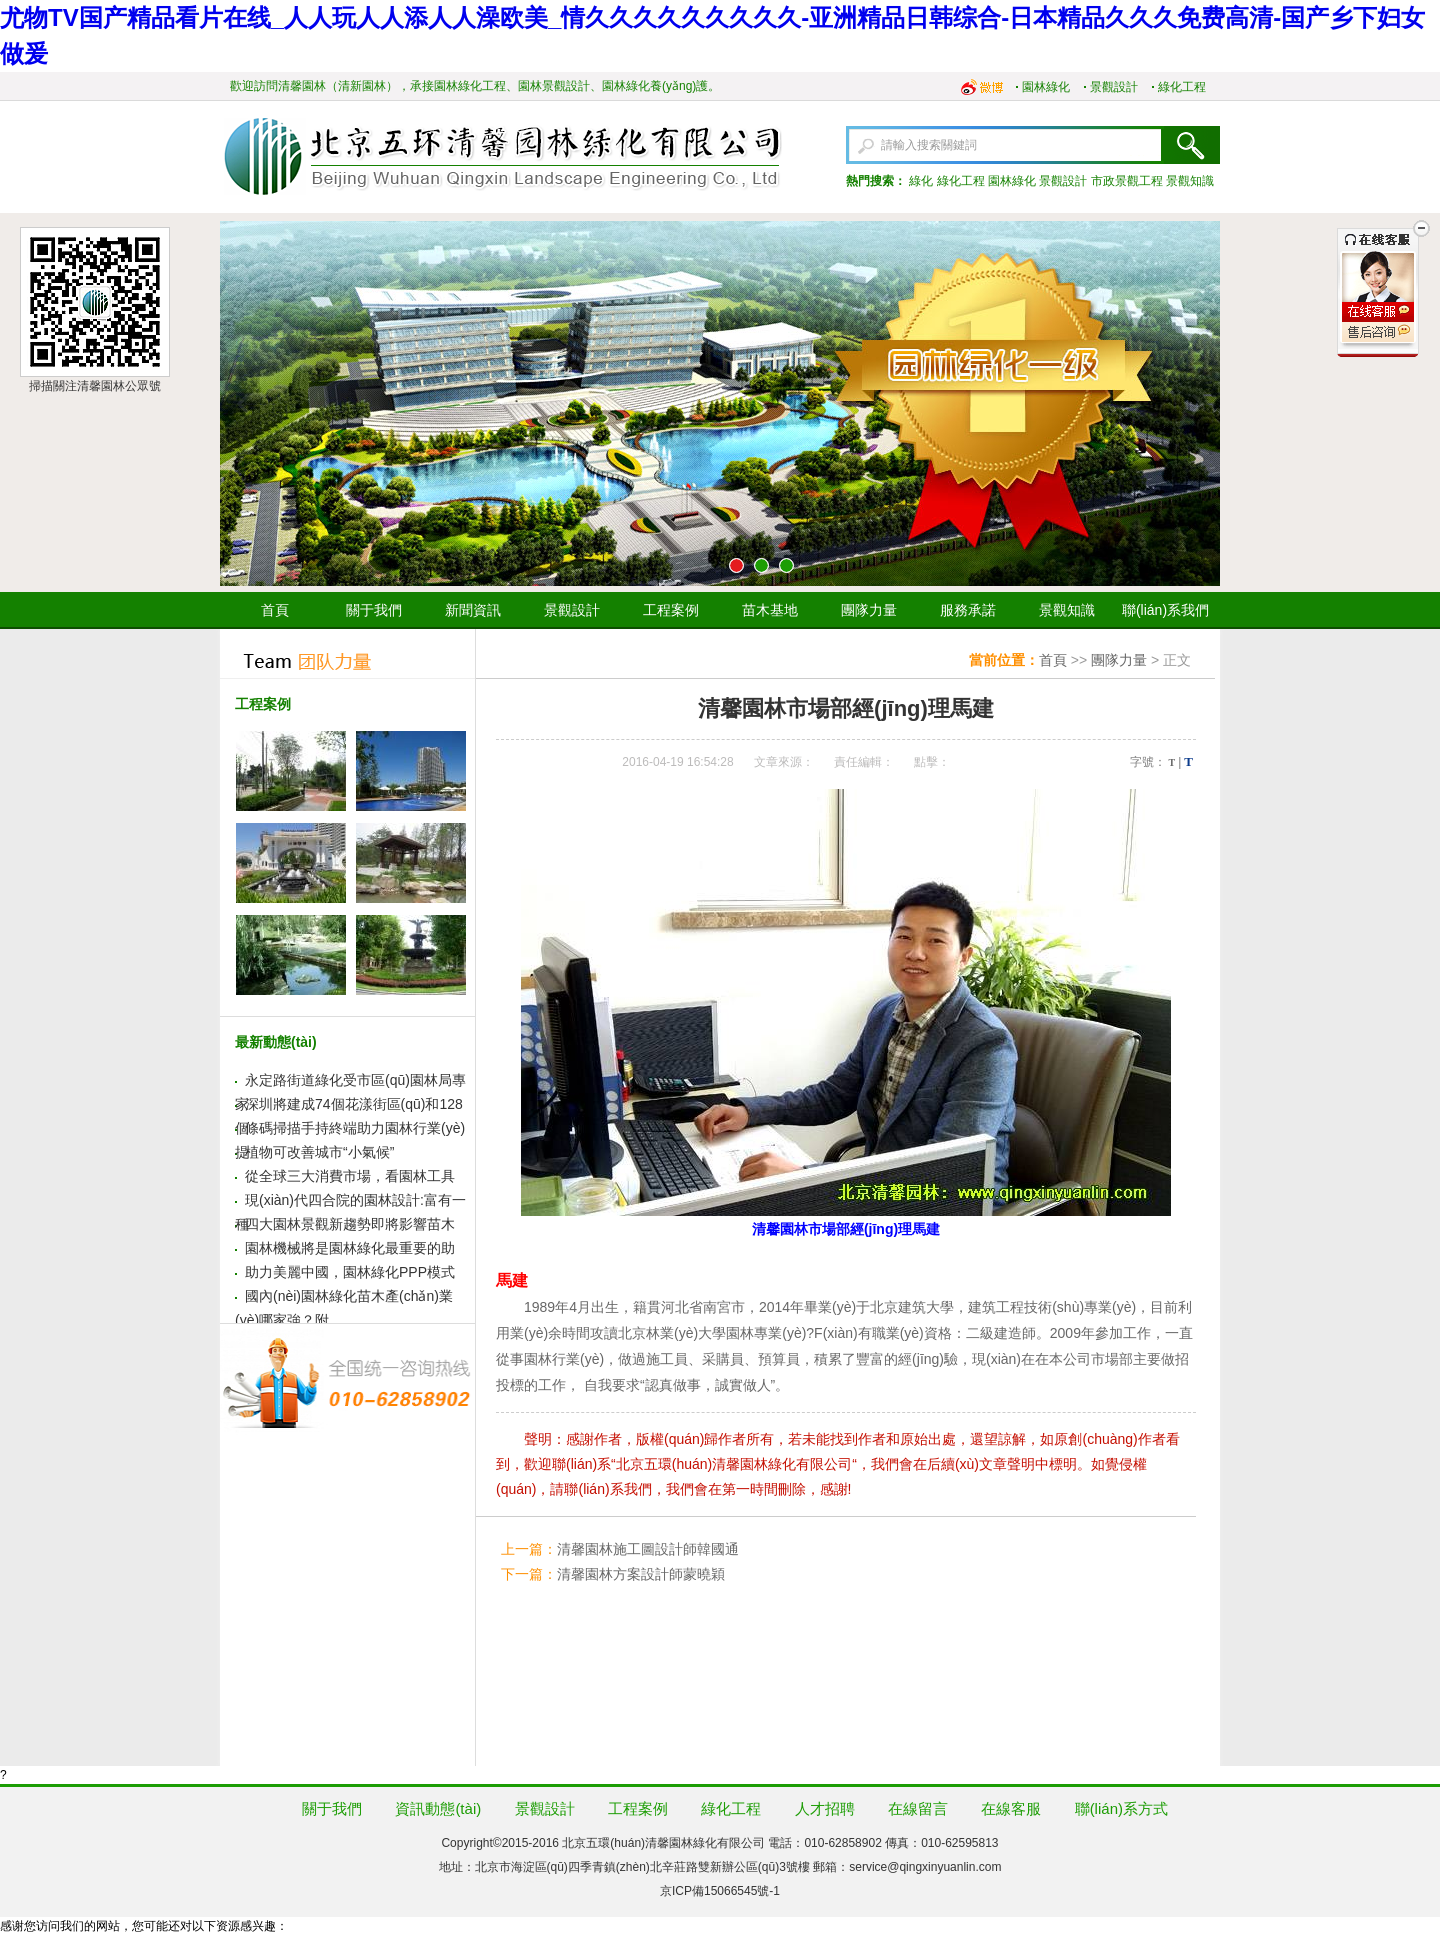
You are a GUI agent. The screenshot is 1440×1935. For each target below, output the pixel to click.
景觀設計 (1114, 87)
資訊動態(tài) (438, 1808)
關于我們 (374, 610)
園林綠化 (1046, 87)
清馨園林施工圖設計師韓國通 (648, 1549)
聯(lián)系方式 (1121, 1808)
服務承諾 (968, 610)
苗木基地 (770, 610)
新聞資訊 (473, 610)
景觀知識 (1190, 181)
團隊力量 (869, 610)
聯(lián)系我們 (1165, 610)
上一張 (242, 404)
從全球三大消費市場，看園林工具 (350, 1176)
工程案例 (671, 610)
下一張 (1197, 404)
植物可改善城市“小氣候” (319, 1152)
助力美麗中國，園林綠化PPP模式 (350, 1272)
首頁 (275, 610)
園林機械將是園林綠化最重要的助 (350, 1248)
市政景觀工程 (1127, 181)
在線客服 (1011, 1808)
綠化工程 (1182, 87)
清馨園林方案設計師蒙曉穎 (641, 1574)
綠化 (921, 181)
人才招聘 (825, 1808)
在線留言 (918, 1808)
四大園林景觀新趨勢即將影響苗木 (350, 1224)
